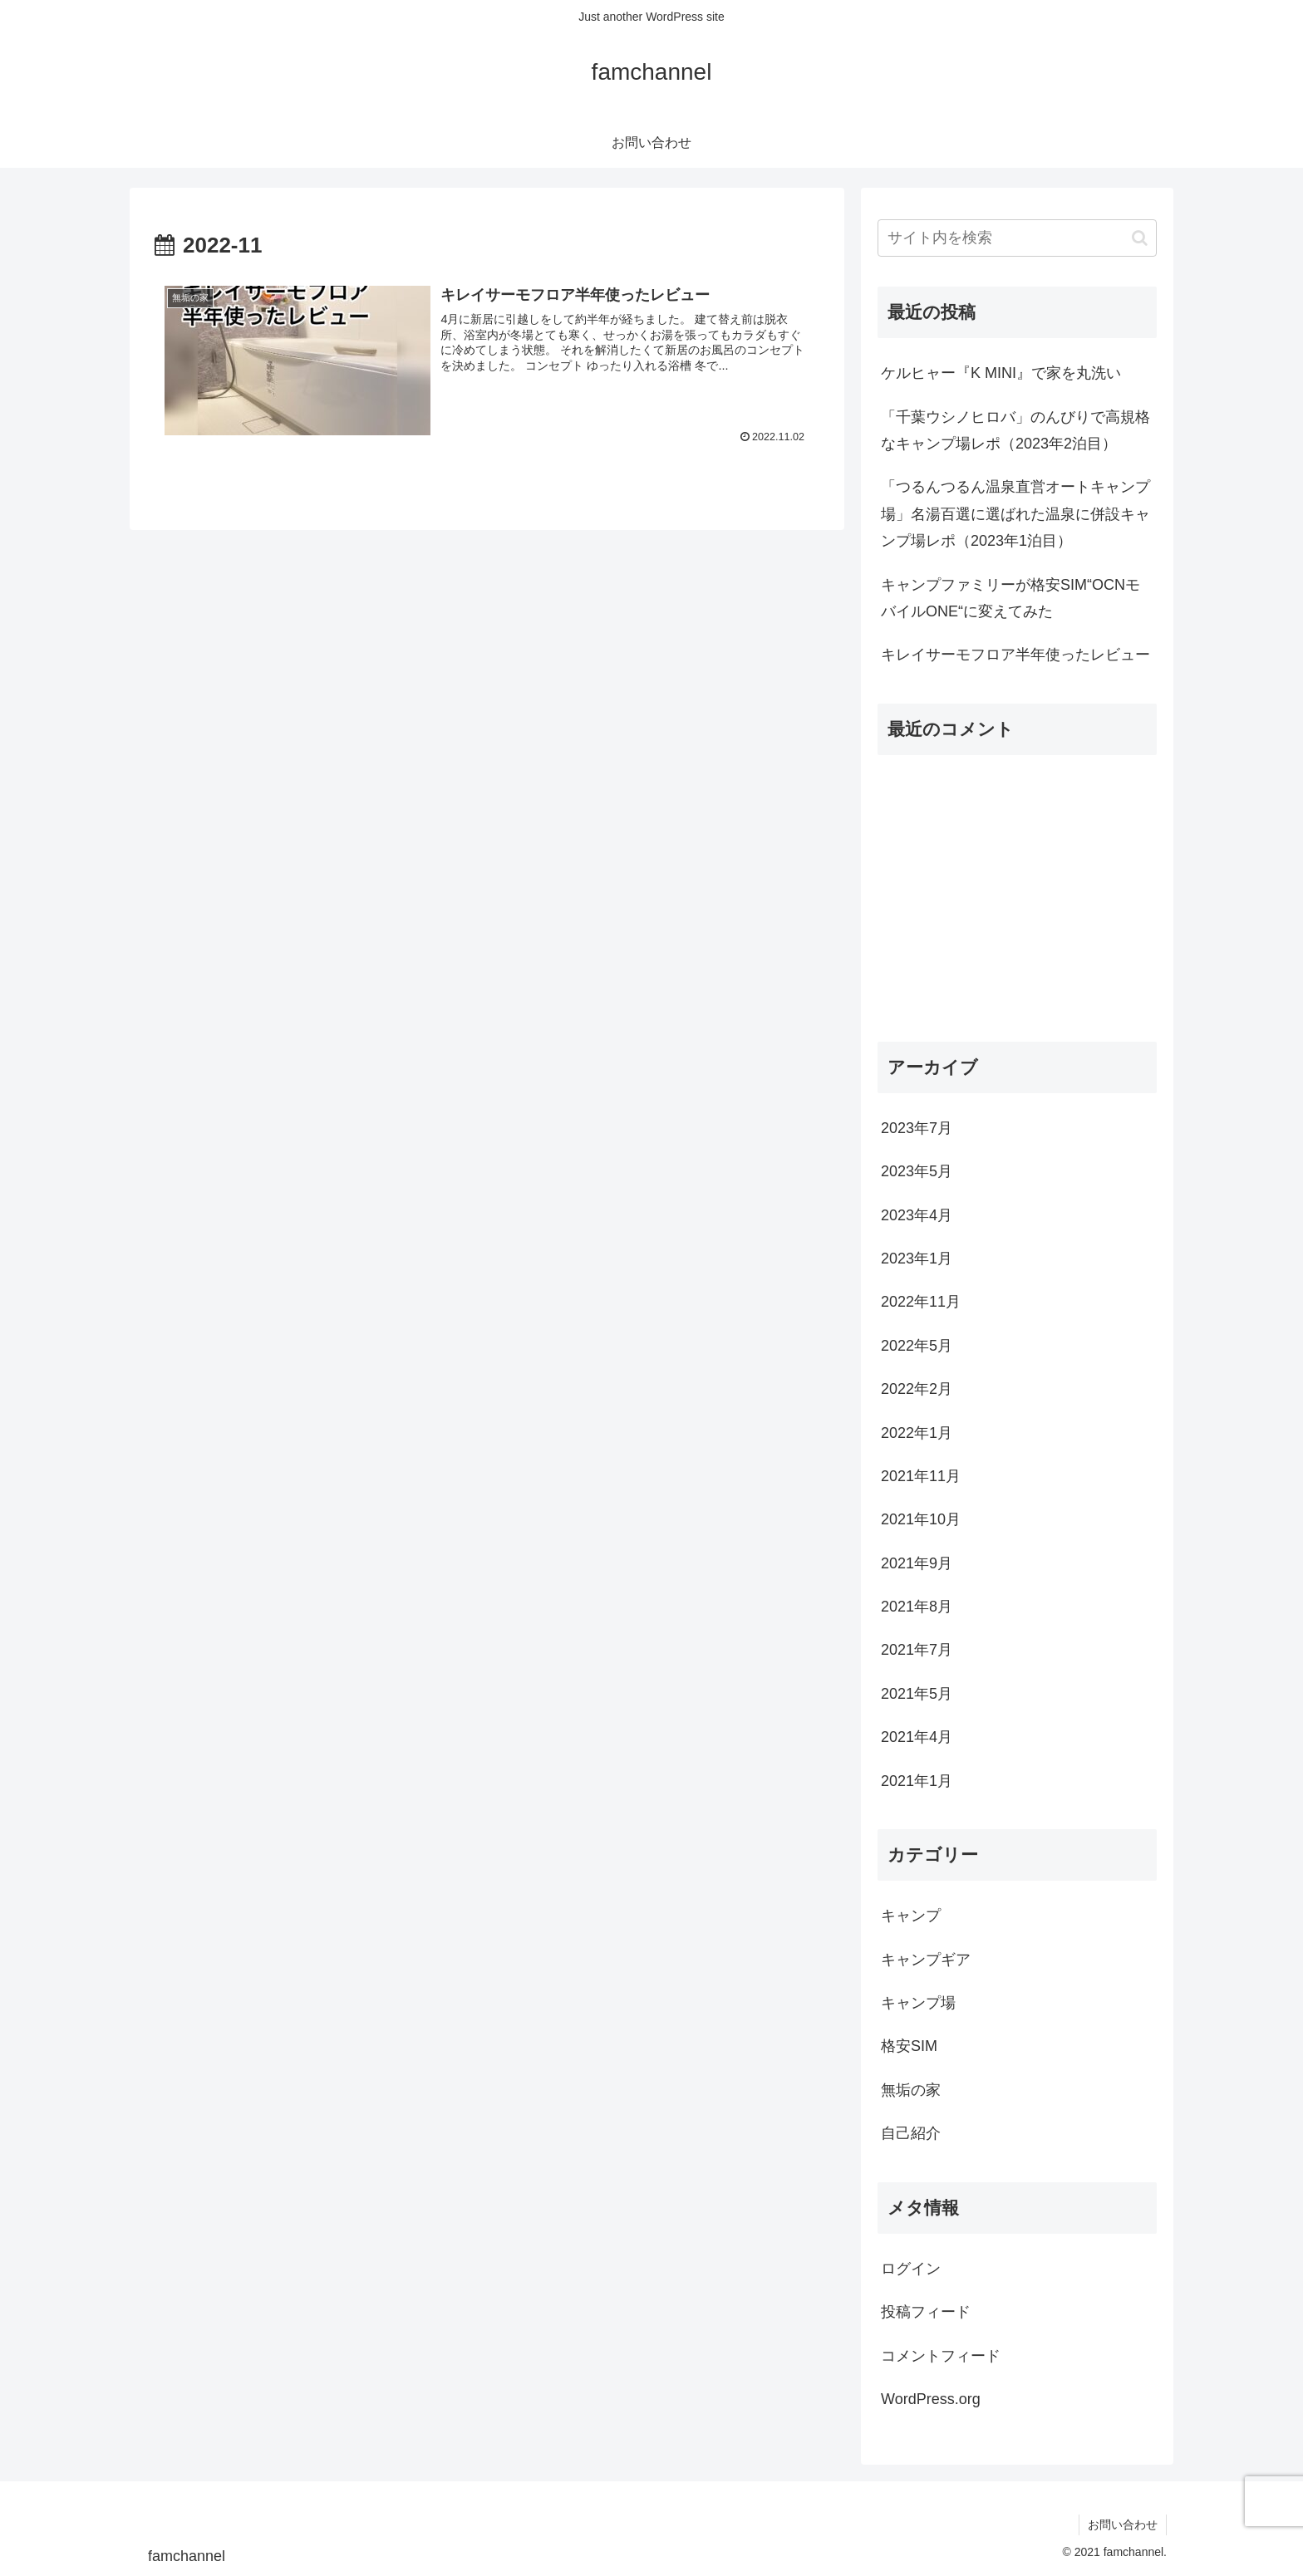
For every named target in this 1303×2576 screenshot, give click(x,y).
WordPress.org (931, 2399)
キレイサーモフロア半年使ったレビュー (1015, 654)
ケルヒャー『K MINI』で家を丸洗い (1001, 373)
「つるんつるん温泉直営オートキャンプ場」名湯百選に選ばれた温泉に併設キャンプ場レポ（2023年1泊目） (1015, 513)
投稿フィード (926, 2312)
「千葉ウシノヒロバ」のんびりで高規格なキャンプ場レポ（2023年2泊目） (1015, 430)
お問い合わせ (1123, 2524)
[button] (1139, 238)
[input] (1017, 238)
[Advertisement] (1017, 898)
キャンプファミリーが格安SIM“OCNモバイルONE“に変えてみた (1010, 598)
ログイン (911, 2268)
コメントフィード (941, 2356)
